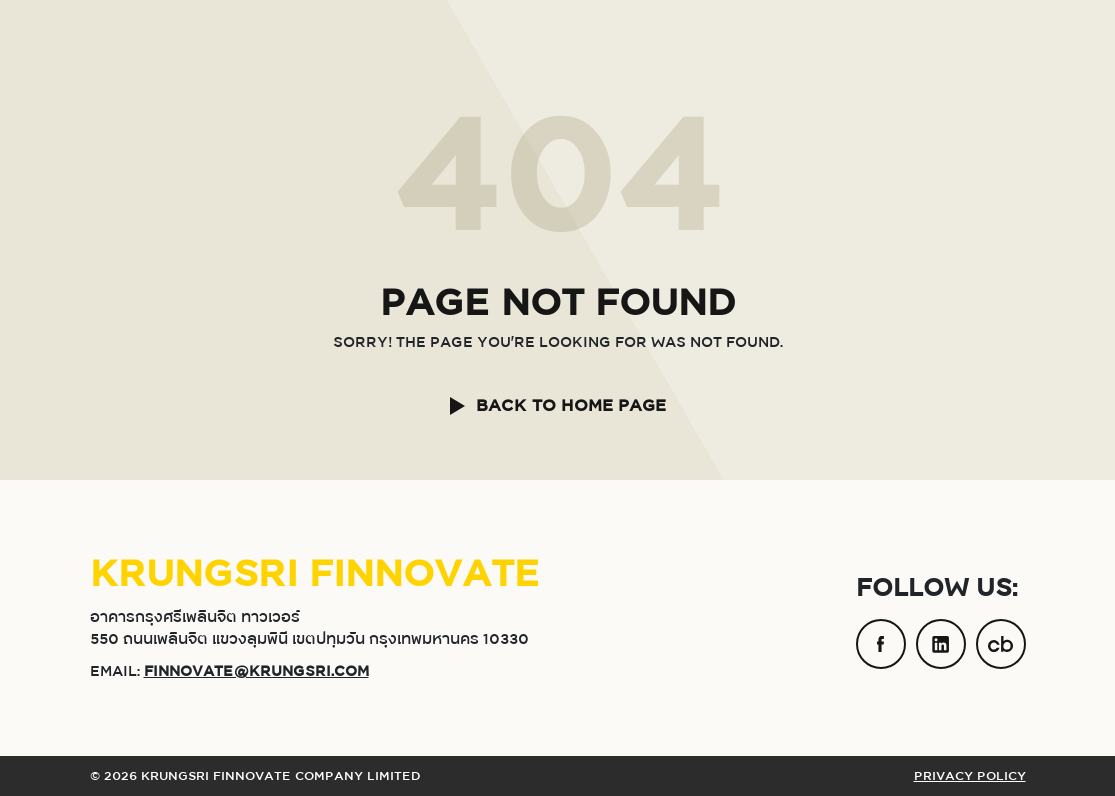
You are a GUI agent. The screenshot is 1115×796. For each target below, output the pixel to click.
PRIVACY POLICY (970, 776)
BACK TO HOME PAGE (571, 405)
